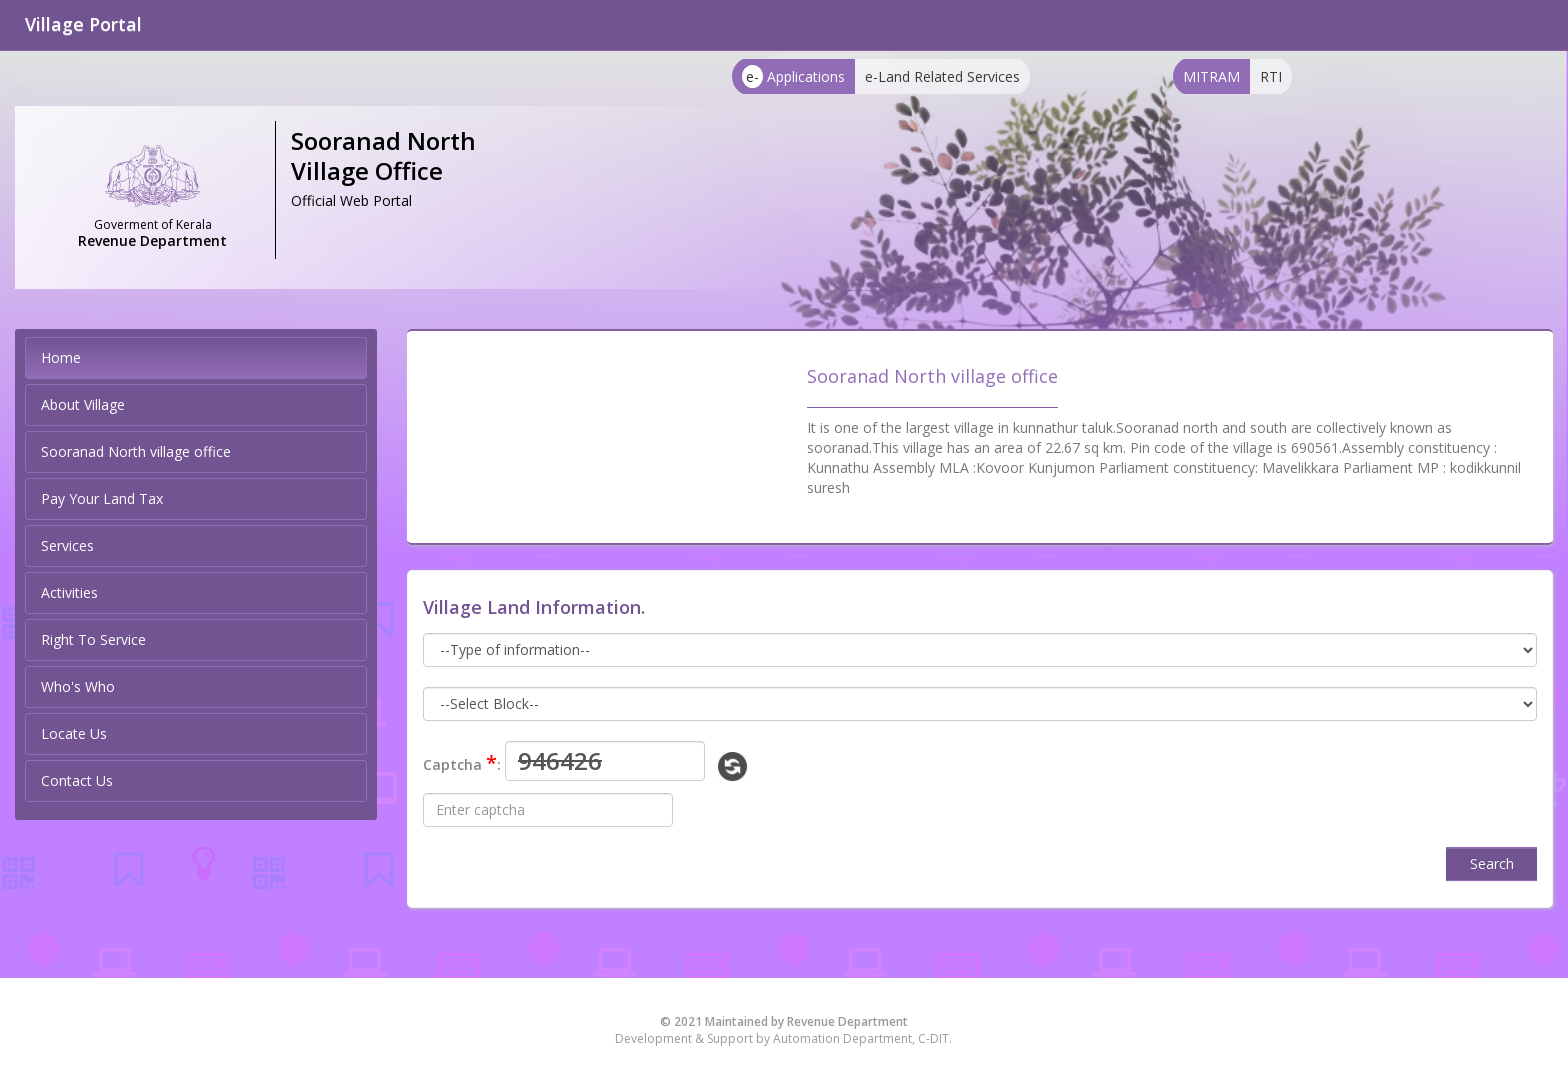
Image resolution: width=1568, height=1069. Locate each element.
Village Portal (83, 24)
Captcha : (462, 762)
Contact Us (77, 780)
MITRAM (1211, 76)
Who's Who (78, 686)
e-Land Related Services (942, 76)
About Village (83, 404)
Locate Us (74, 733)
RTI (1271, 76)
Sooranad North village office (136, 451)
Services (67, 545)
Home (61, 357)
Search (1492, 863)
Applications (793, 76)
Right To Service (93, 639)
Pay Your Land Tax (102, 498)
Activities (69, 592)
